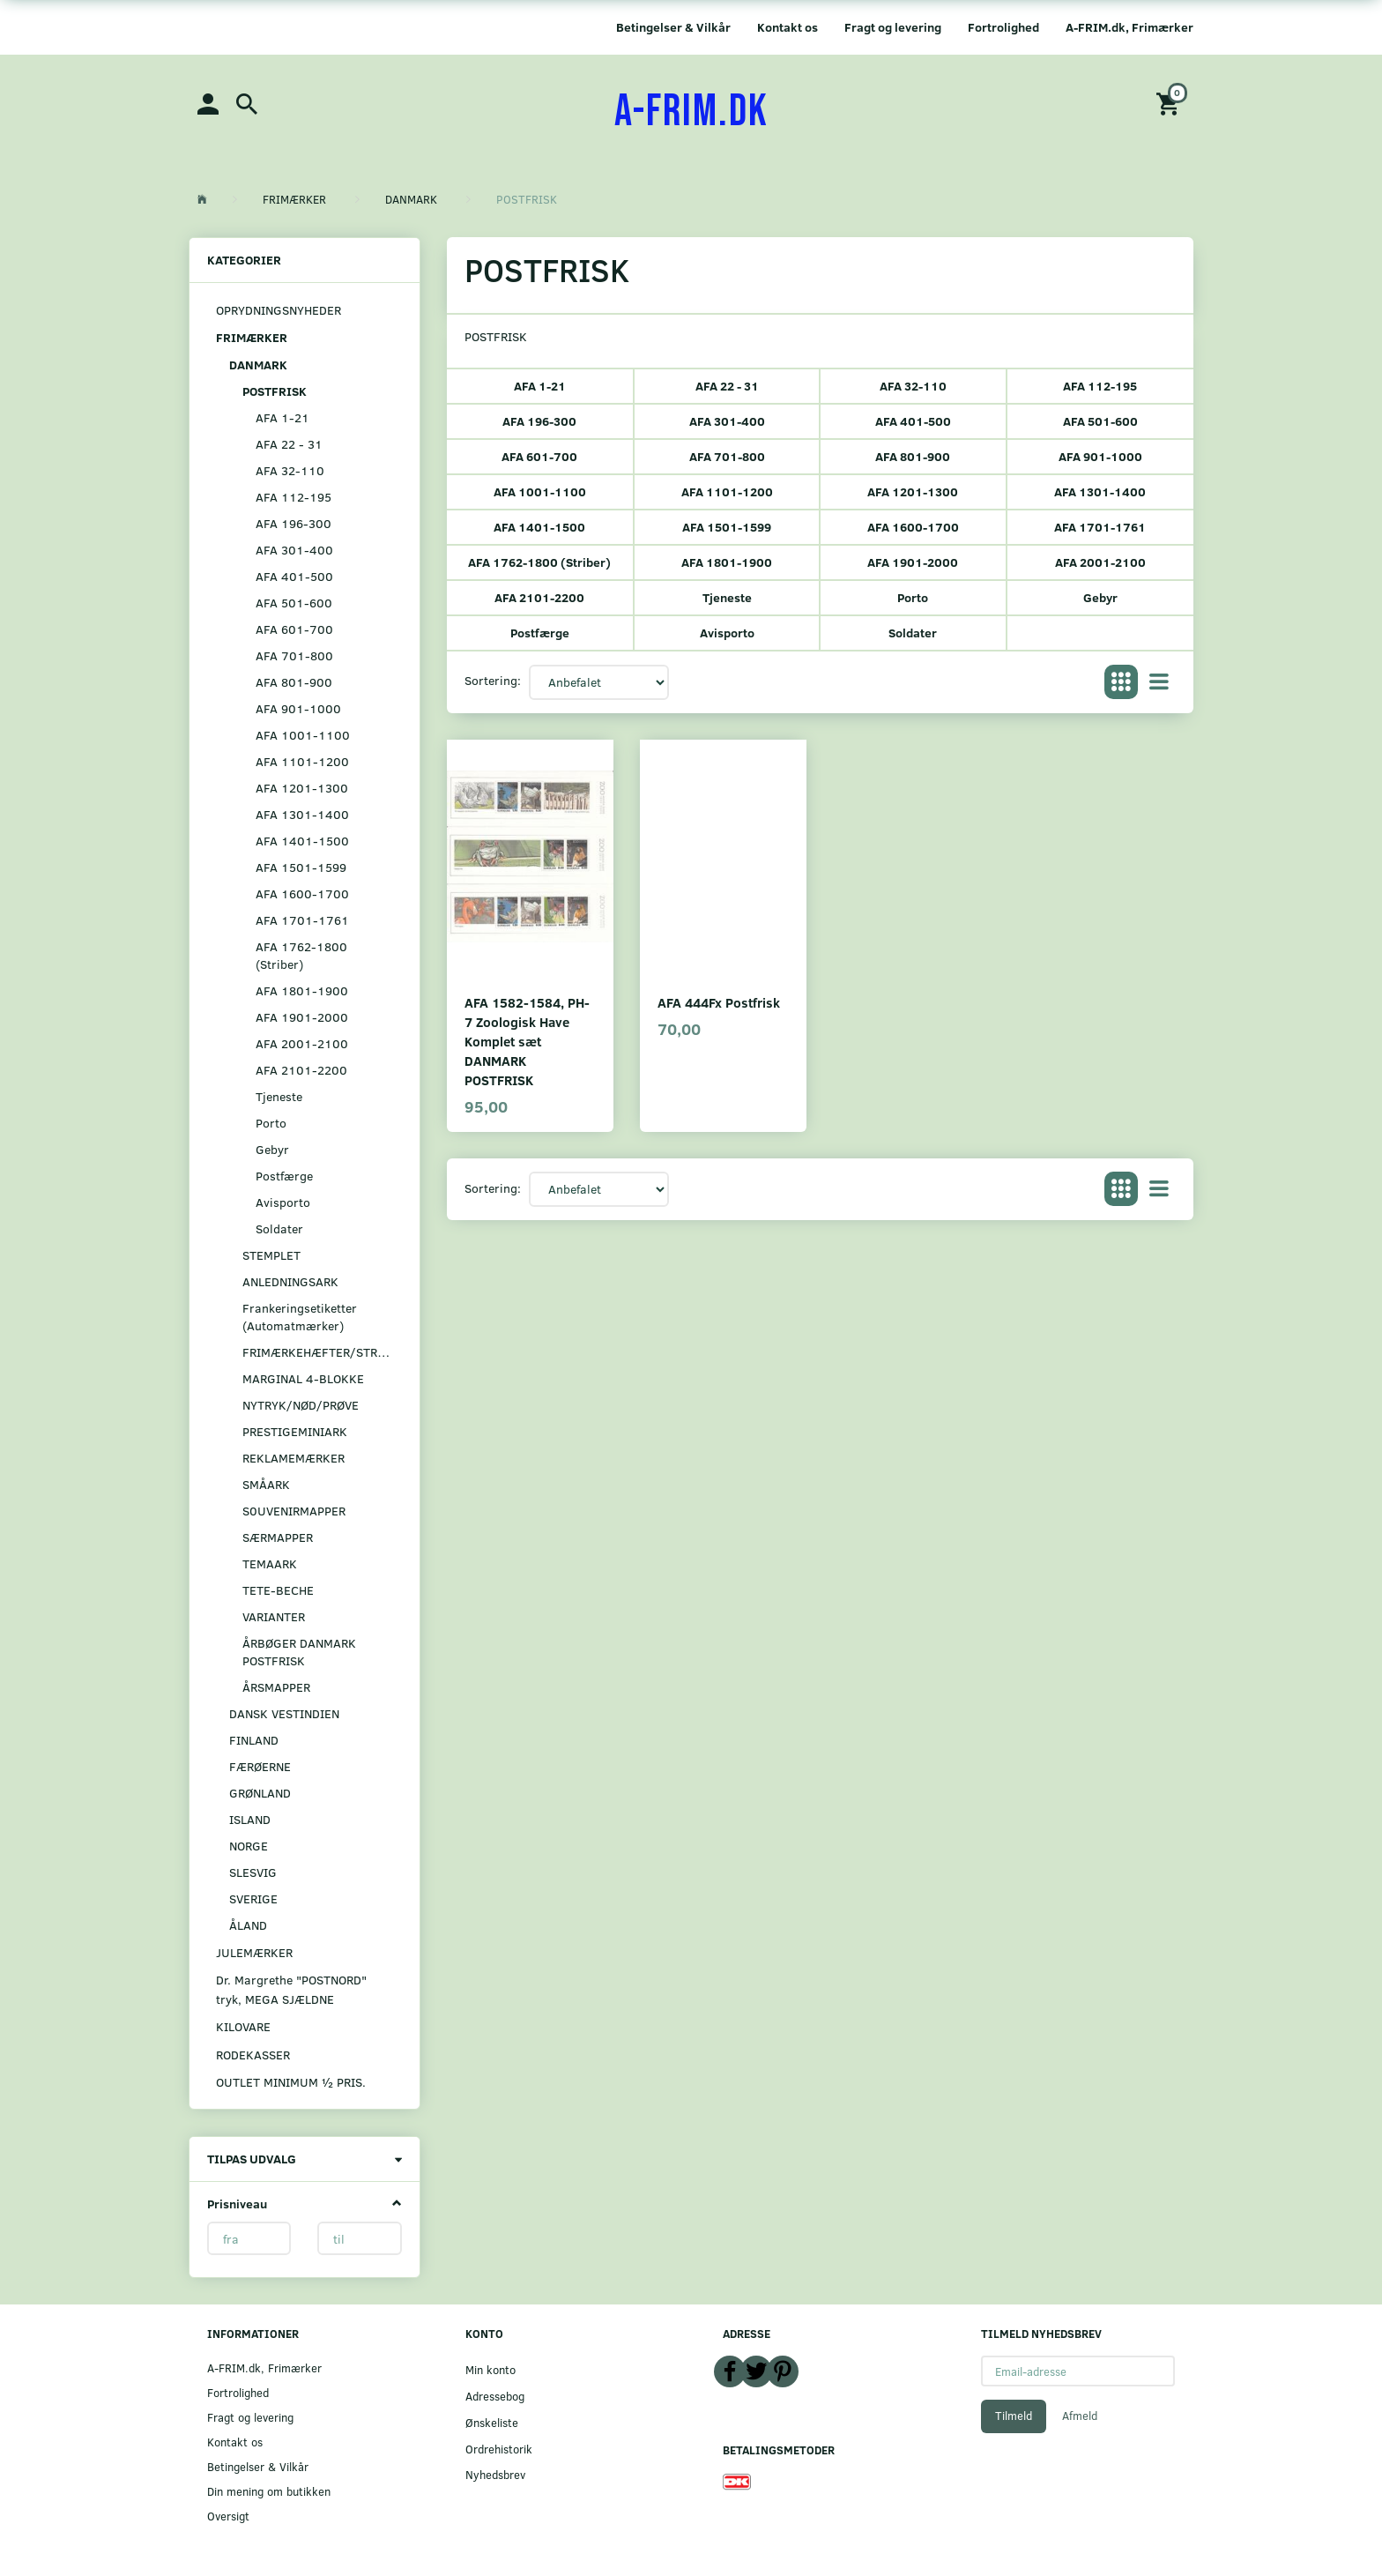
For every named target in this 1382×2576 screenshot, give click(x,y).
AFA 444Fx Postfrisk (719, 1002)
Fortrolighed (1003, 27)
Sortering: (492, 680)
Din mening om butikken (269, 2490)
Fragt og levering (892, 27)
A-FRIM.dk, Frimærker (1129, 27)
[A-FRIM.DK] (691, 112)
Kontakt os (787, 27)
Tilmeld (1013, 2415)
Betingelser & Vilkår (673, 27)
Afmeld (1079, 2415)
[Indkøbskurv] (1170, 102)
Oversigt (228, 2515)
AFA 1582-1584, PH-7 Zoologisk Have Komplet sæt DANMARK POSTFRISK (527, 1041)
